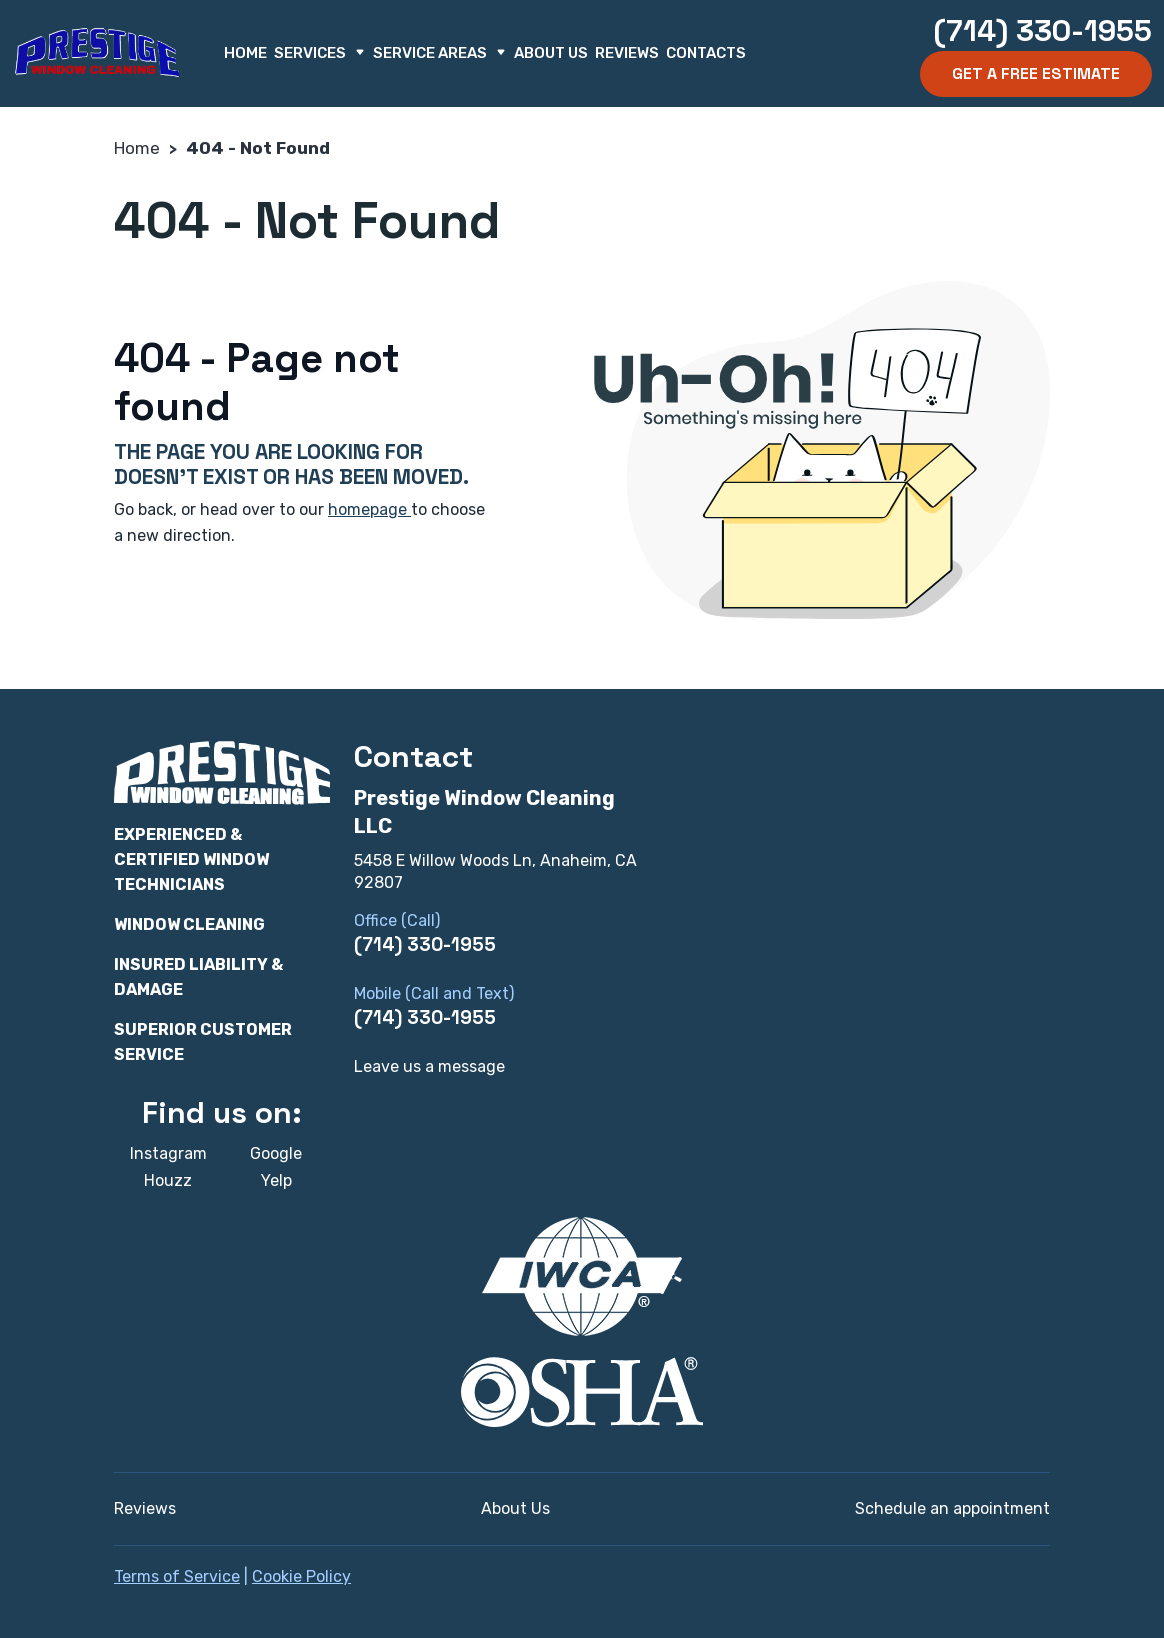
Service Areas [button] (440, 53)
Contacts (706, 53)
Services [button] (320, 53)
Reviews (627, 53)
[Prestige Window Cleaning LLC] (97, 53)
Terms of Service (177, 1576)
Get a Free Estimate (1036, 73)
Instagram (168, 1153)
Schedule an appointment (952, 1508)
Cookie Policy (301, 1576)
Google (276, 1153)
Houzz (168, 1180)
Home (245, 53)
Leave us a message (429, 1066)
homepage (369, 509)
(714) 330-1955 (1043, 30)
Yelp (276, 1180)
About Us (551, 53)
